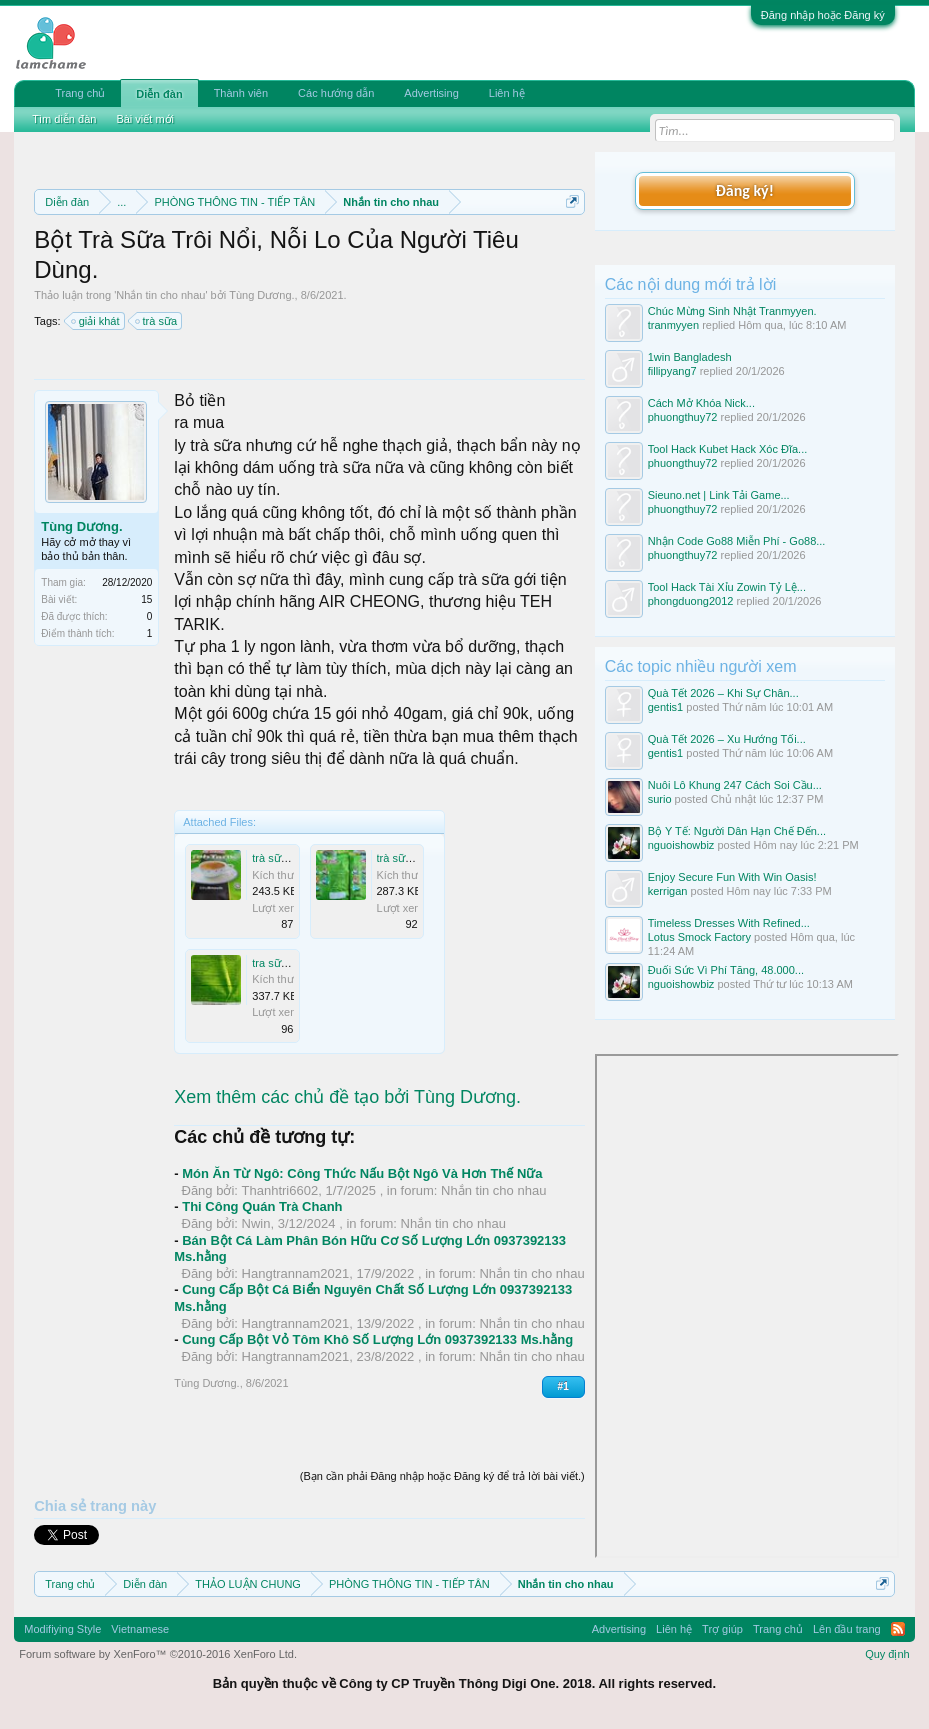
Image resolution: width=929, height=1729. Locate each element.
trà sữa (157, 321)
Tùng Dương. (261, 295)
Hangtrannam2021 (296, 1273)
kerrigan (668, 891)
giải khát (96, 321)
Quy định (887, 1654)
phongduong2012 (691, 601)
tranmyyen (673, 325)
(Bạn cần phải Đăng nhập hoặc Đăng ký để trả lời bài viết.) (442, 1476)
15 (146, 599)
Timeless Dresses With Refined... (729, 923)
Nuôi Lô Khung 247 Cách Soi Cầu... (735, 785)
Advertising (431, 93)
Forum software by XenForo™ (158, 1654)
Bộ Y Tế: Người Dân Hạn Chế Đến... (737, 831)
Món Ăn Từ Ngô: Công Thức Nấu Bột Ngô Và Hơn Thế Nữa (362, 1173)
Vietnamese (140, 1629)
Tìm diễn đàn (64, 119)
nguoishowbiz (681, 845)
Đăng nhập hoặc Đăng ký (823, 15)
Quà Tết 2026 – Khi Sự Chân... (723, 693)
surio (660, 799)
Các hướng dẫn (336, 93)
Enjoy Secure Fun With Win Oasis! (732, 877)
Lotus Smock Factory (699, 937)
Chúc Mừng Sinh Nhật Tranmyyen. (732, 311)
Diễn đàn (159, 94)
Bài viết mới (145, 119)
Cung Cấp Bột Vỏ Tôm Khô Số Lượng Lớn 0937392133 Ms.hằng (377, 1339)
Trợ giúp (722, 1629)
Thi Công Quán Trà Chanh (262, 1206)
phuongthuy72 (683, 417)
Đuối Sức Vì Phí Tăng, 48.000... (726, 970)
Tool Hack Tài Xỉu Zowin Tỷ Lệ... (727, 587)
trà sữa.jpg (278, 858)
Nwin (256, 1223)
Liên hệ (507, 93)
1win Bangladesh (690, 357)
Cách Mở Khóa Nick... (701, 403)
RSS (898, 1629)
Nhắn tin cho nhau (160, 295)
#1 (563, 1386)
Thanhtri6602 (280, 1190)
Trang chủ (80, 93)
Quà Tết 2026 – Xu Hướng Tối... (727, 739)
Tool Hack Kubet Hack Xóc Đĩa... (728, 449)
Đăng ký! (745, 190)
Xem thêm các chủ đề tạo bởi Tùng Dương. (347, 1097)
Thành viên (241, 93)
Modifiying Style (62, 1629)
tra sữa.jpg (278, 963)
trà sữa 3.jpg (407, 858)
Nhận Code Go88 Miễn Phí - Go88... (737, 541)
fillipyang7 (672, 371)
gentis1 (665, 707)
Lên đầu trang (847, 1629)
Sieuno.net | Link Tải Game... (719, 495)
